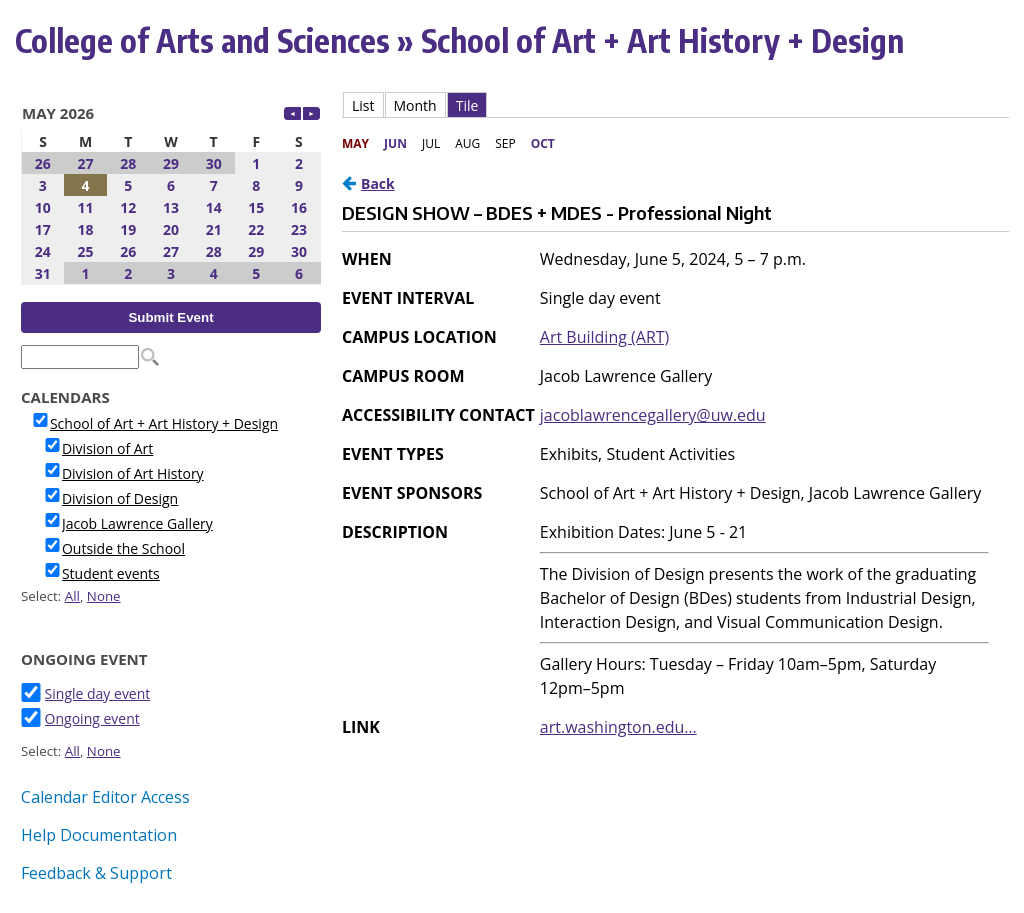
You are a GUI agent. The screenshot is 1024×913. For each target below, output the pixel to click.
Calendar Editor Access (105, 797)
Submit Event (170, 317)
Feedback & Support (96, 873)
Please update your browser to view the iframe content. (171, 190)
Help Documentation (99, 835)
